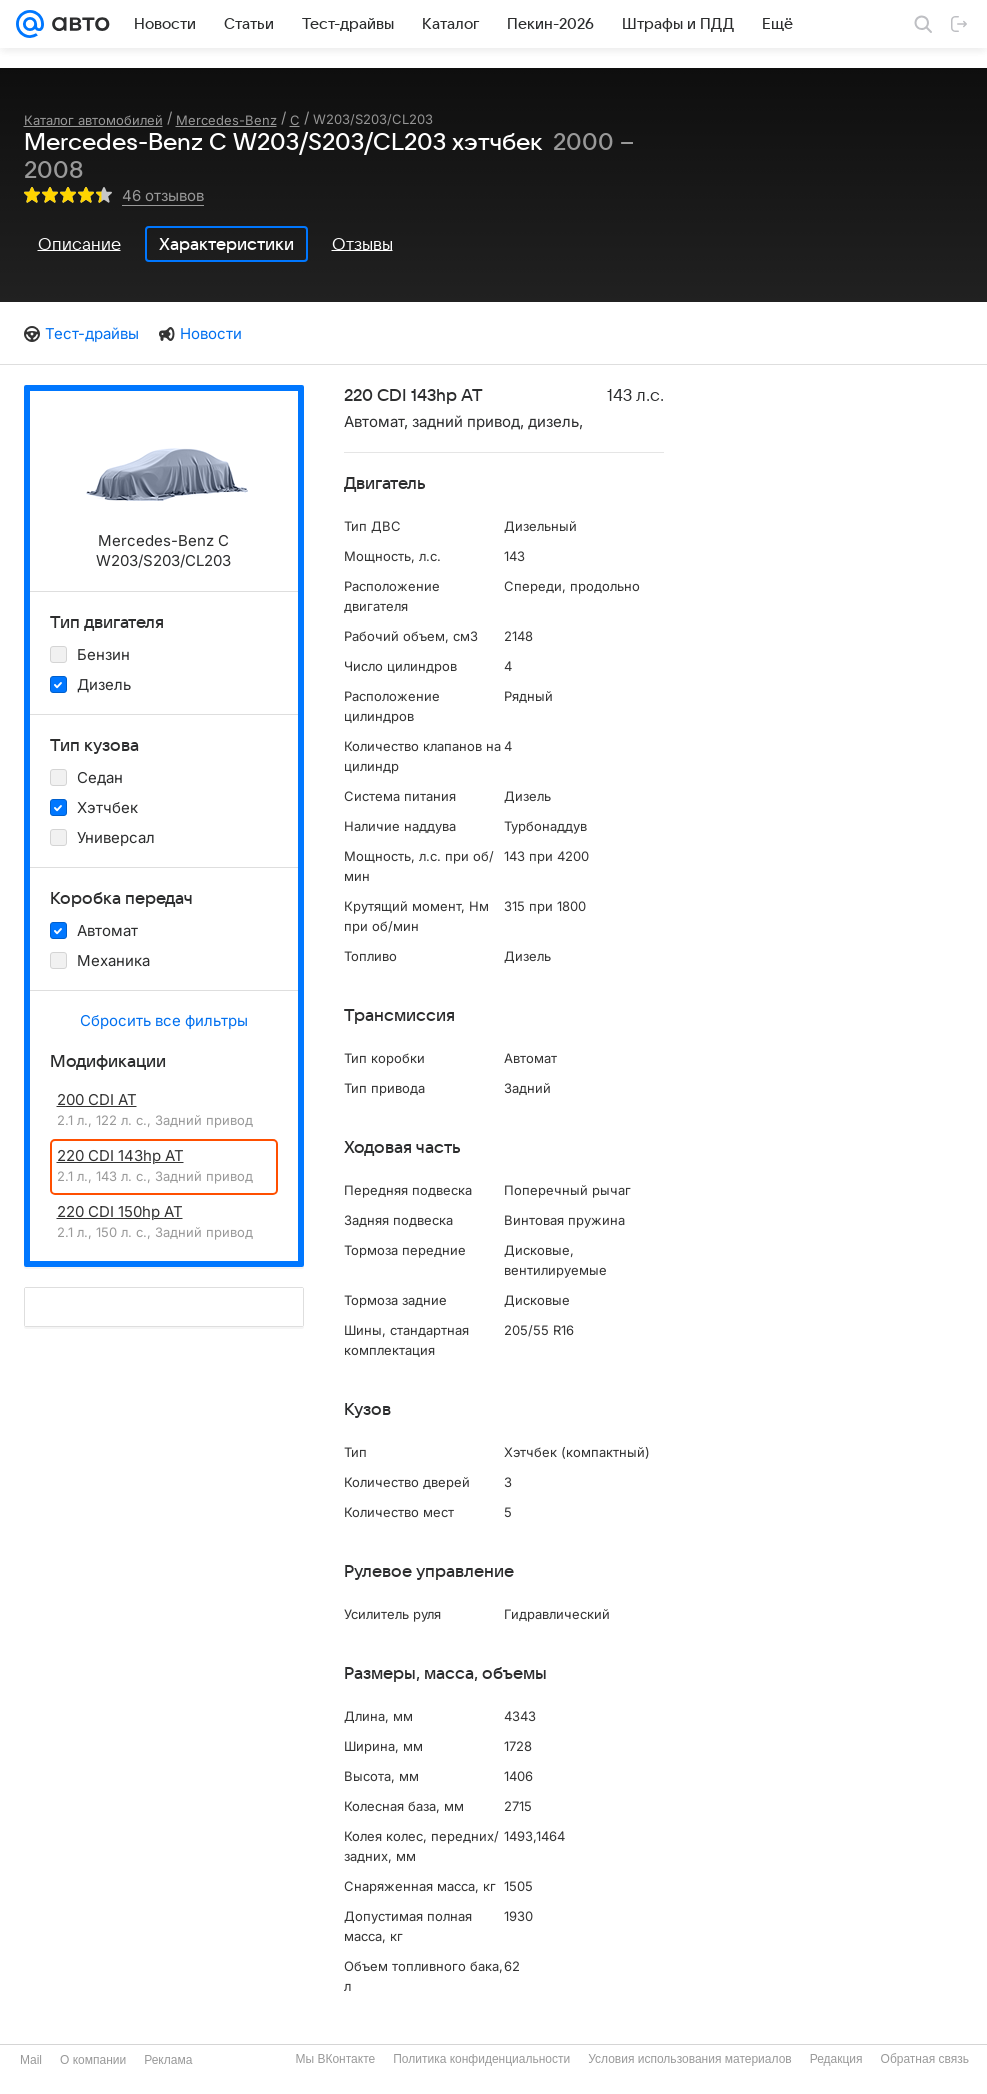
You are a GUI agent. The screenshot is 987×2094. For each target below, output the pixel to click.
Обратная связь (925, 2059)
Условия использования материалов (689, 2059)
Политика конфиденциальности (481, 2059)
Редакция (836, 2059)
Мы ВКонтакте (335, 2059)
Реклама (168, 2060)
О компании (93, 2060)
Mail (31, 2060)
